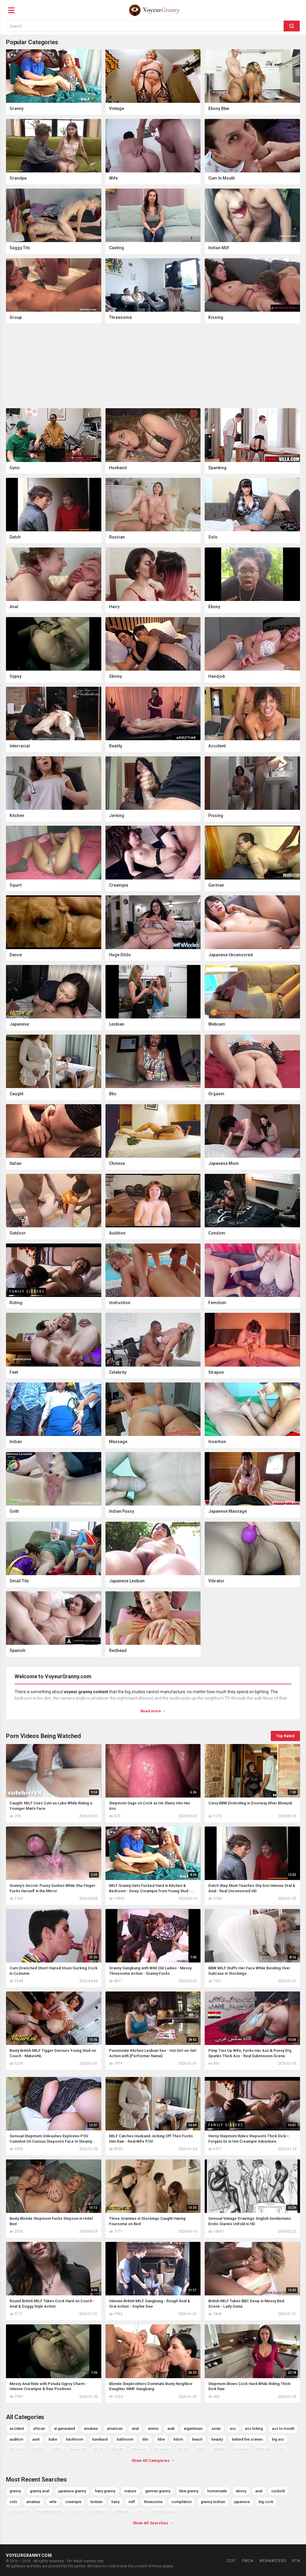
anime (153, 2428)
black (98, 2449)
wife (52, 2501)
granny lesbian (213, 2501)
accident (17, 2428)
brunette (241, 2449)
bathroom (125, 2439)
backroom (74, 2439)
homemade (217, 2491)
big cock (17, 2449)
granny (15, 2491)
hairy (115, 2501)
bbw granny (188, 2491)
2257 (231, 2561)
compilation (182, 2501)
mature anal (20, 2512)
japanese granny (72, 2491)
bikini (57, 2449)
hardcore (97, 2512)
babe (53, 2439)
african (39, 2428)
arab (171, 2428)
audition (16, 2439)
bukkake (263, 2449)
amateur (91, 2428)
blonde (117, 2449)
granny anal (39, 2491)
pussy (76, 2512)
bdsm (178, 2439)
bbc (146, 2439)
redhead (121, 2512)
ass (233, 2428)
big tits (38, 2449)
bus (282, 2449)
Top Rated (285, 1736)
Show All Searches (153, 2523)
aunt (36, 2439)
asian (216, 2428)
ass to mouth (283, 2428)
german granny (157, 2491)
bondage (162, 2449)
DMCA (247, 2561)
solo (13, 2501)
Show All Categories (153, 2460)
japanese (242, 2501)
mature (130, 2491)
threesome (153, 2501)
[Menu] (11, 10)
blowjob (139, 2449)
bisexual (78, 2449)
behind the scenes (247, 2439)
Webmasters (272, 2561)
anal (135, 2428)
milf (131, 2501)
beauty (217, 2439)
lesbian (96, 2501)
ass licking (254, 2428)
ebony (241, 2491)
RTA (296, 2561)
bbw (161, 2439)
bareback (100, 2439)
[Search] (292, 26)
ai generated (64, 2428)
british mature (50, 2512)
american (115, 2428)
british (219, 2449)
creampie (73, 2501)
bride (201, 2449)
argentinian (193, 2428)
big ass (278, 2439)
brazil (183, 2449)
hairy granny (105, 2491)
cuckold (278, 2491)
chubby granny (164, 2512)
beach (197, 2439)
